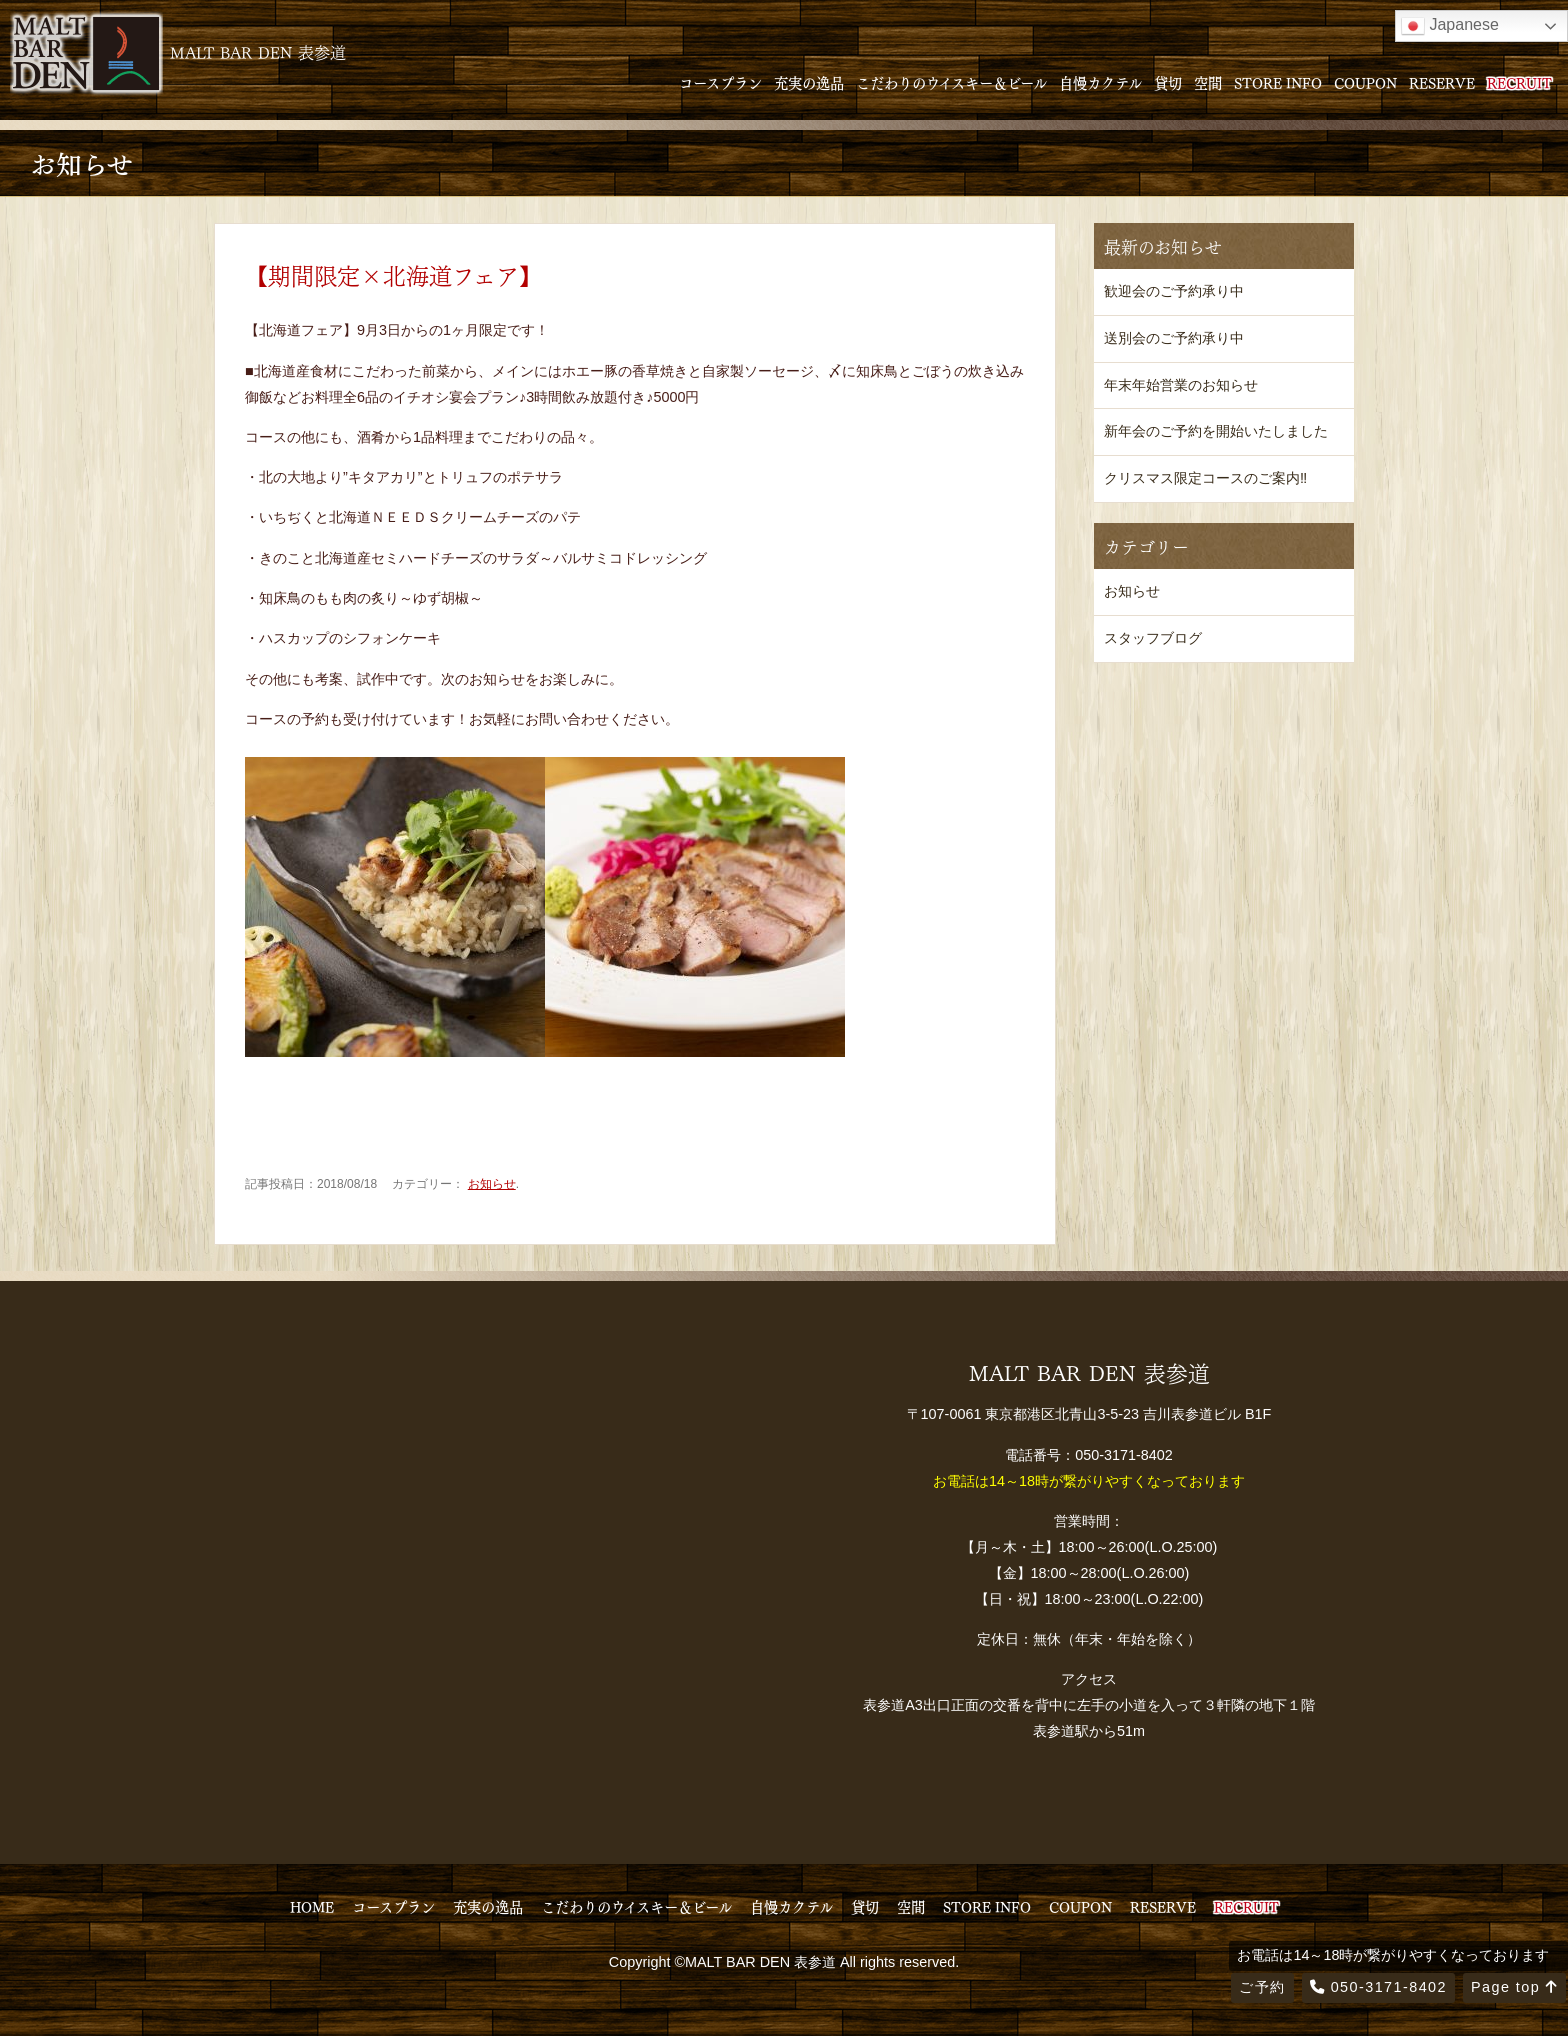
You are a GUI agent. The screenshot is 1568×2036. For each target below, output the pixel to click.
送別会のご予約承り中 (1174, 338)
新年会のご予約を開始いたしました (1216, 431)
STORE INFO (1278, 82)
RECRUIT (1519, 82)
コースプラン (720, 82)
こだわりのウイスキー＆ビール (951, 82)
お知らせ (492, 1184)
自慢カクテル (1100, 82)
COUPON (1365, 82)
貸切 (1168, 82)
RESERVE (1442, 82)
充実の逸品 (809, 82)
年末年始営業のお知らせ (1181, 385)
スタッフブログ (1153, 638)
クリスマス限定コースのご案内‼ (1205, 478)
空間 (1208, 82)
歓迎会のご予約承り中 (1174, 291)
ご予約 (1262, 1987)
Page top (1514, 1987)
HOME (312, 1906)
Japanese (1450, 26)
